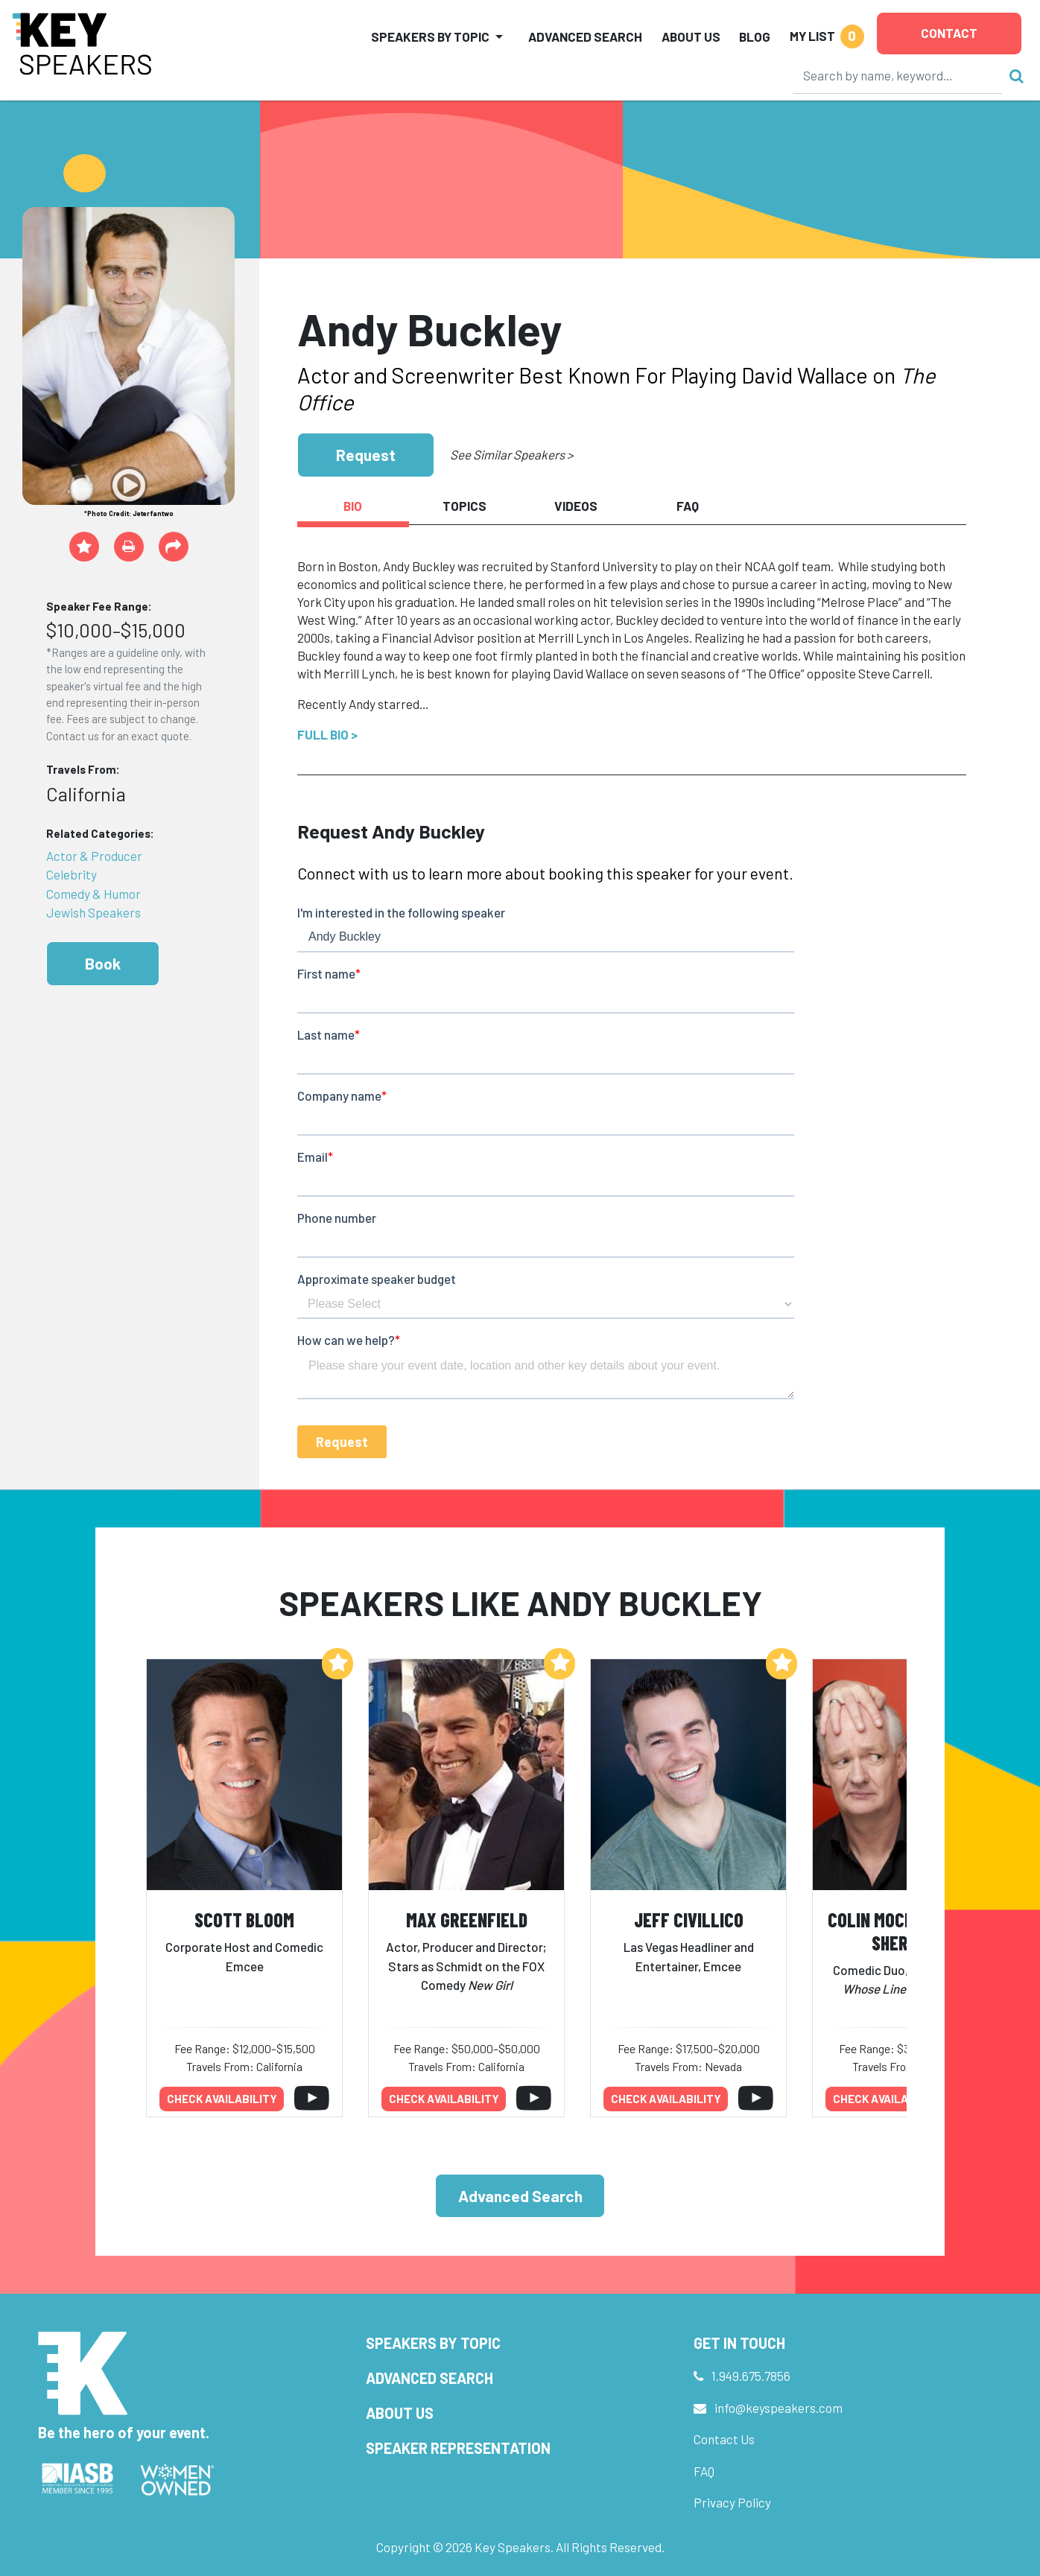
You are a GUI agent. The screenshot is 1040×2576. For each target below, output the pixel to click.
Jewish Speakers (93, 912)
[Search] (898, 75)
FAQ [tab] (687, 505)
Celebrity (71, 874)
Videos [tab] (575, 505)
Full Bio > (327, 734)
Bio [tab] (352, 505)
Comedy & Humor (93, 893)
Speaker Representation (458, 2448)
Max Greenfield (466, 1919)
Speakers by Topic (433, 2343)
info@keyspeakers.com (778, 2407)
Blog (754, 36)
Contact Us (724, 2439)
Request (366, 454)
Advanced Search (585, 36)
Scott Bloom (244, 1919)
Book (103, 963)
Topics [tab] (464, 505)
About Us (691, 36)
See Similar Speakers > (511, 454)
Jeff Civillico (688, 1919)
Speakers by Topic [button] (430, 36)
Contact (949, 32)
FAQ (704, 2471)
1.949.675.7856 (750, 2375)
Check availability (222, 2098)
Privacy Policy (732, 2502)
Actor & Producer (94, 855)
